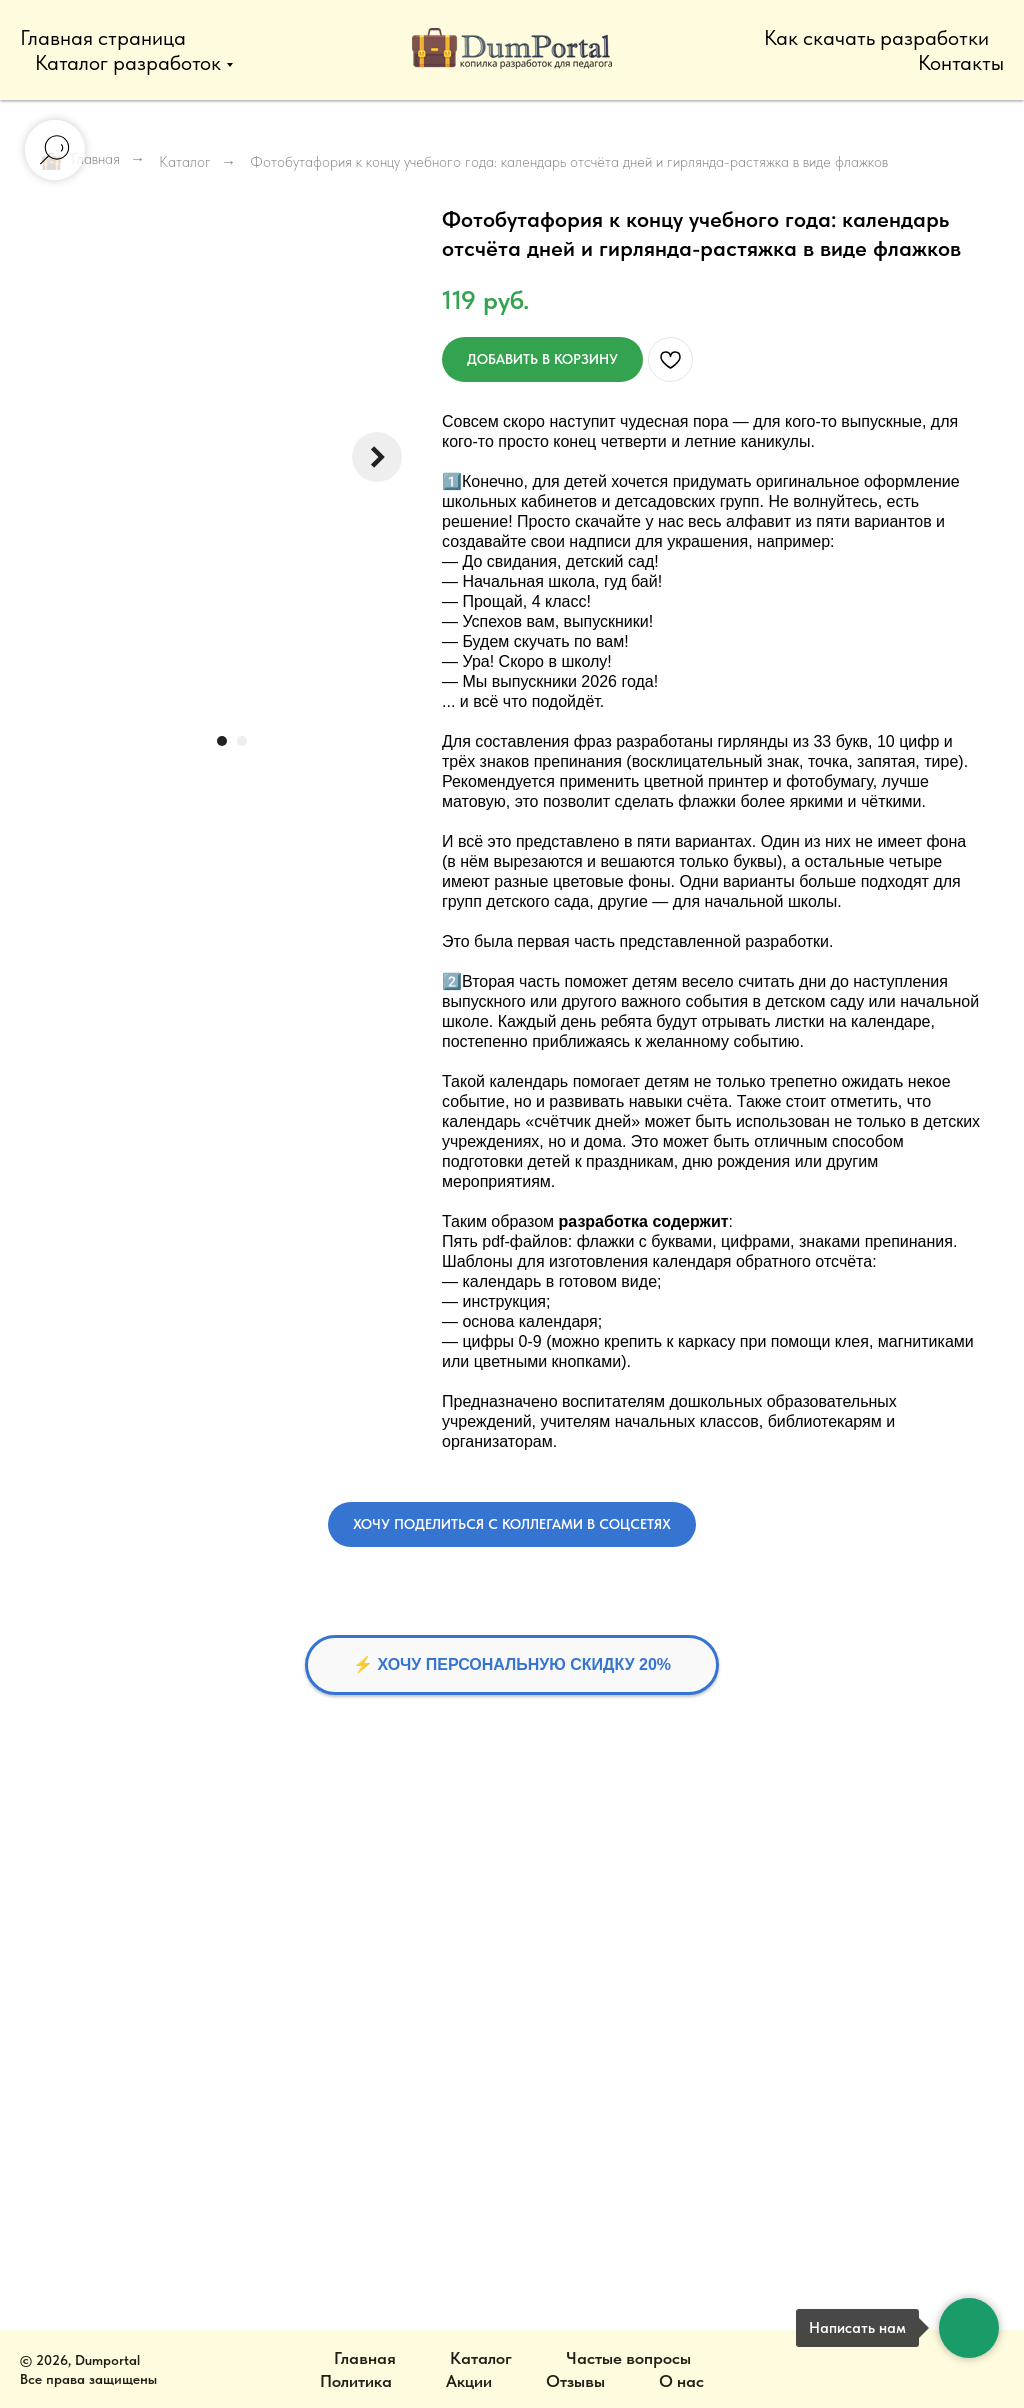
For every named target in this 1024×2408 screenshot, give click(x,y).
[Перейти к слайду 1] (222, 741)
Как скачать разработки (876, 37)
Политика (356, 2381)
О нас (681, 2381)
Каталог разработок (128, 62)
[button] (512, 1524)
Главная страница (103, 37)
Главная (365, 2358)
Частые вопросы (628, 2358)
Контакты (961, 62)
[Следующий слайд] (377, 457)
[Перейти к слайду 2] (242, 741)
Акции (469, 2381)
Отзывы (575, 2381)
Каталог (185, 162)
